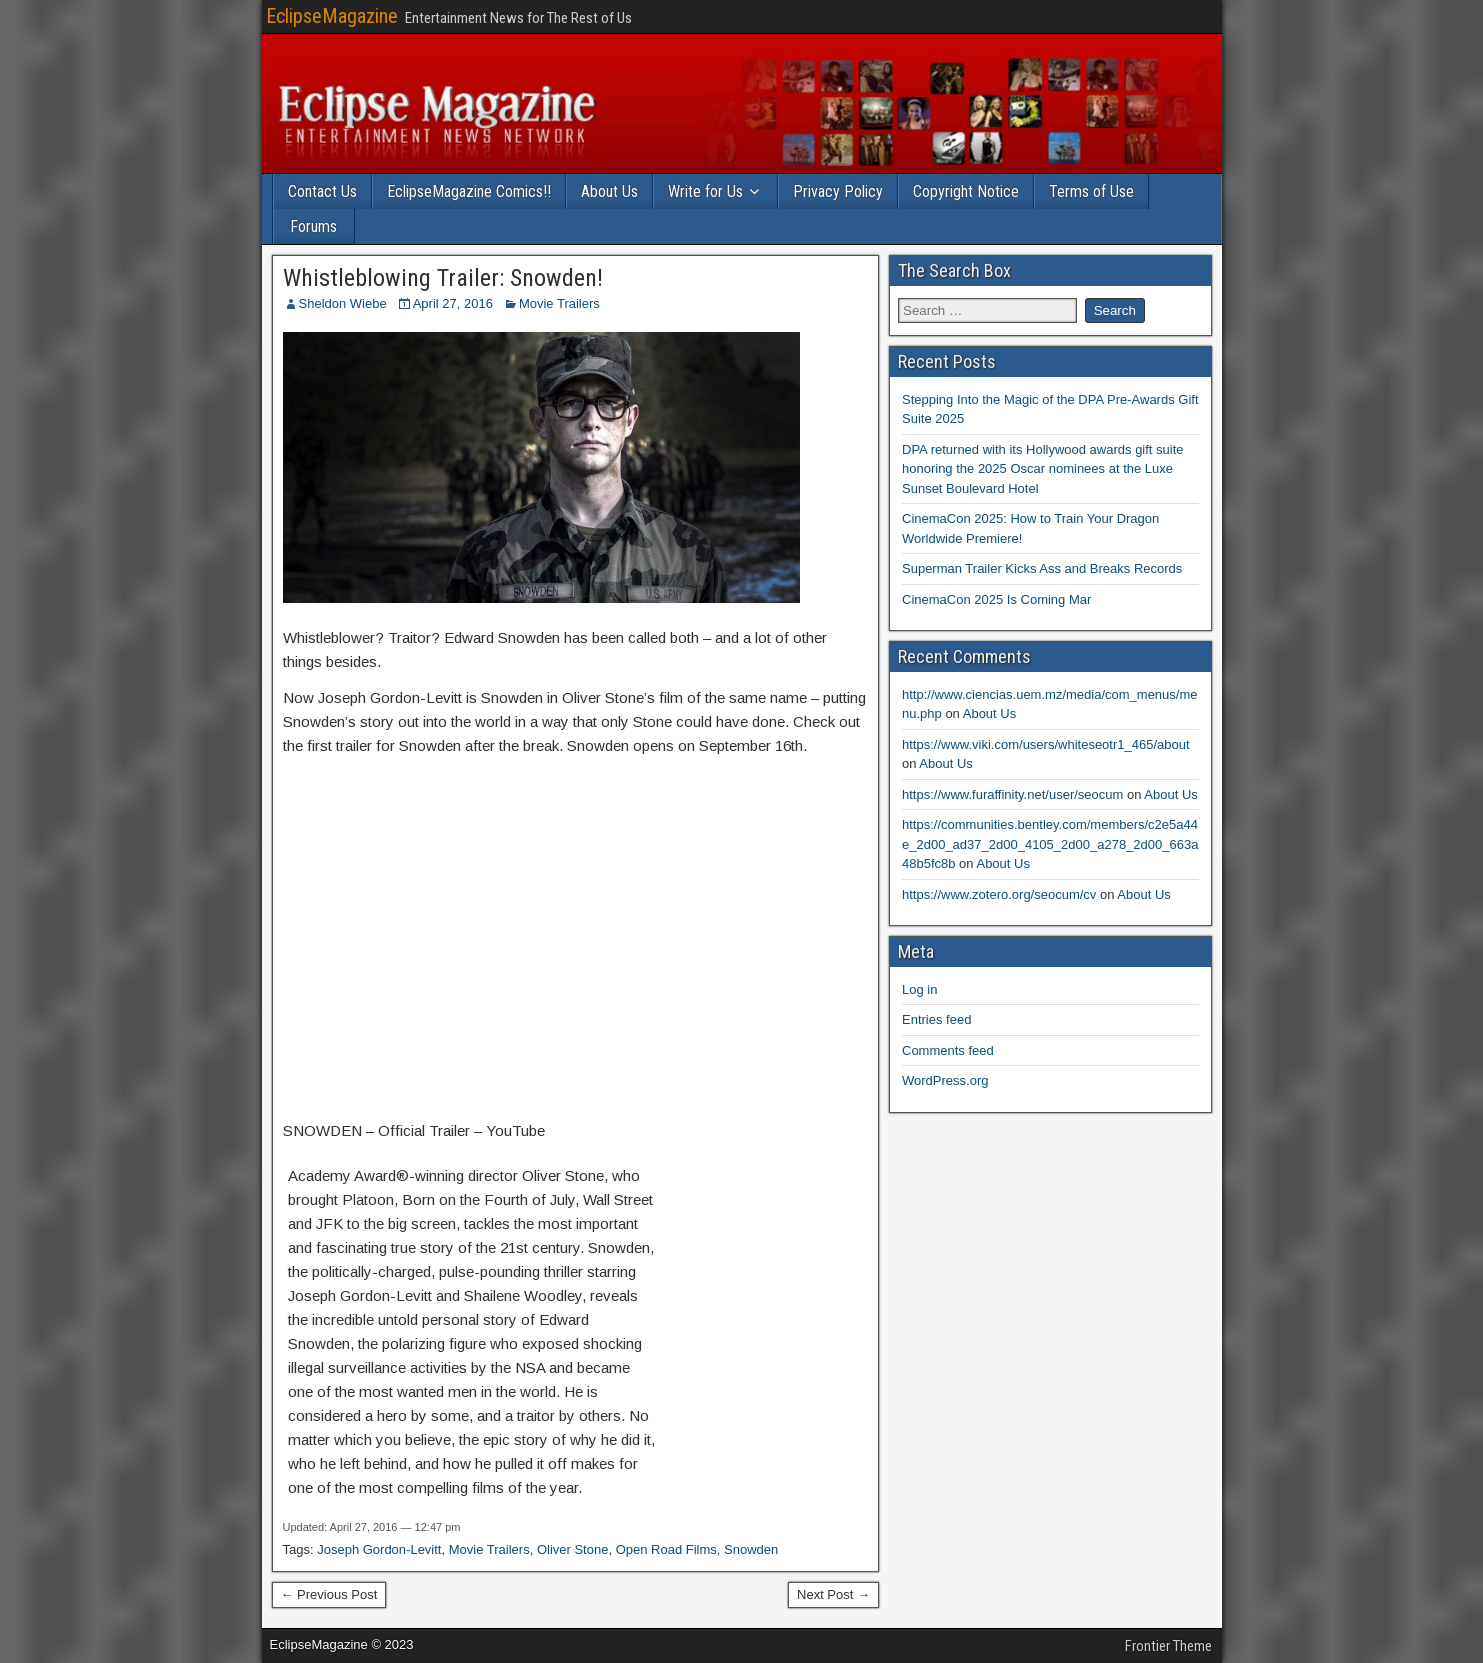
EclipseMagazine (332, 16)
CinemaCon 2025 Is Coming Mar (996, 599)
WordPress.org (945, 1080)
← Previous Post (329, 1594)
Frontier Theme (1168, 1646)
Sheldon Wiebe (343, 303)
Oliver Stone (573, 1549)
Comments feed (948, 1050)
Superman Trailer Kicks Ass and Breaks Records (1042, 568)
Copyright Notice (966, 191)
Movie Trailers (559, 303)
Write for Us (705, 191)
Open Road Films (666, 1549)
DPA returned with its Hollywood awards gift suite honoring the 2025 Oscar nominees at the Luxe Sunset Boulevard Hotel (1043, 469)
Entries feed (936, 1019)
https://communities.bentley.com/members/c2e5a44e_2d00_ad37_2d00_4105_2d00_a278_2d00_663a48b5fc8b (1050, 844)
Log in (919, 989)
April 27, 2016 (453, 303)
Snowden (751, 1549)
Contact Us (322, 191)
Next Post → (833, 1594)
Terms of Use (1091, 191)
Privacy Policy (838, 191)
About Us (609, 191)
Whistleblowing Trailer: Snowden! (443, 278)
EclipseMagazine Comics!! (469, 191)
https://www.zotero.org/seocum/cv (999, 894)
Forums (313, 226)
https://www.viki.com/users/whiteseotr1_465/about (1046, 744)
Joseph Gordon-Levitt (379, 1549)
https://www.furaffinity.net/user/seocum (1012, 794)
